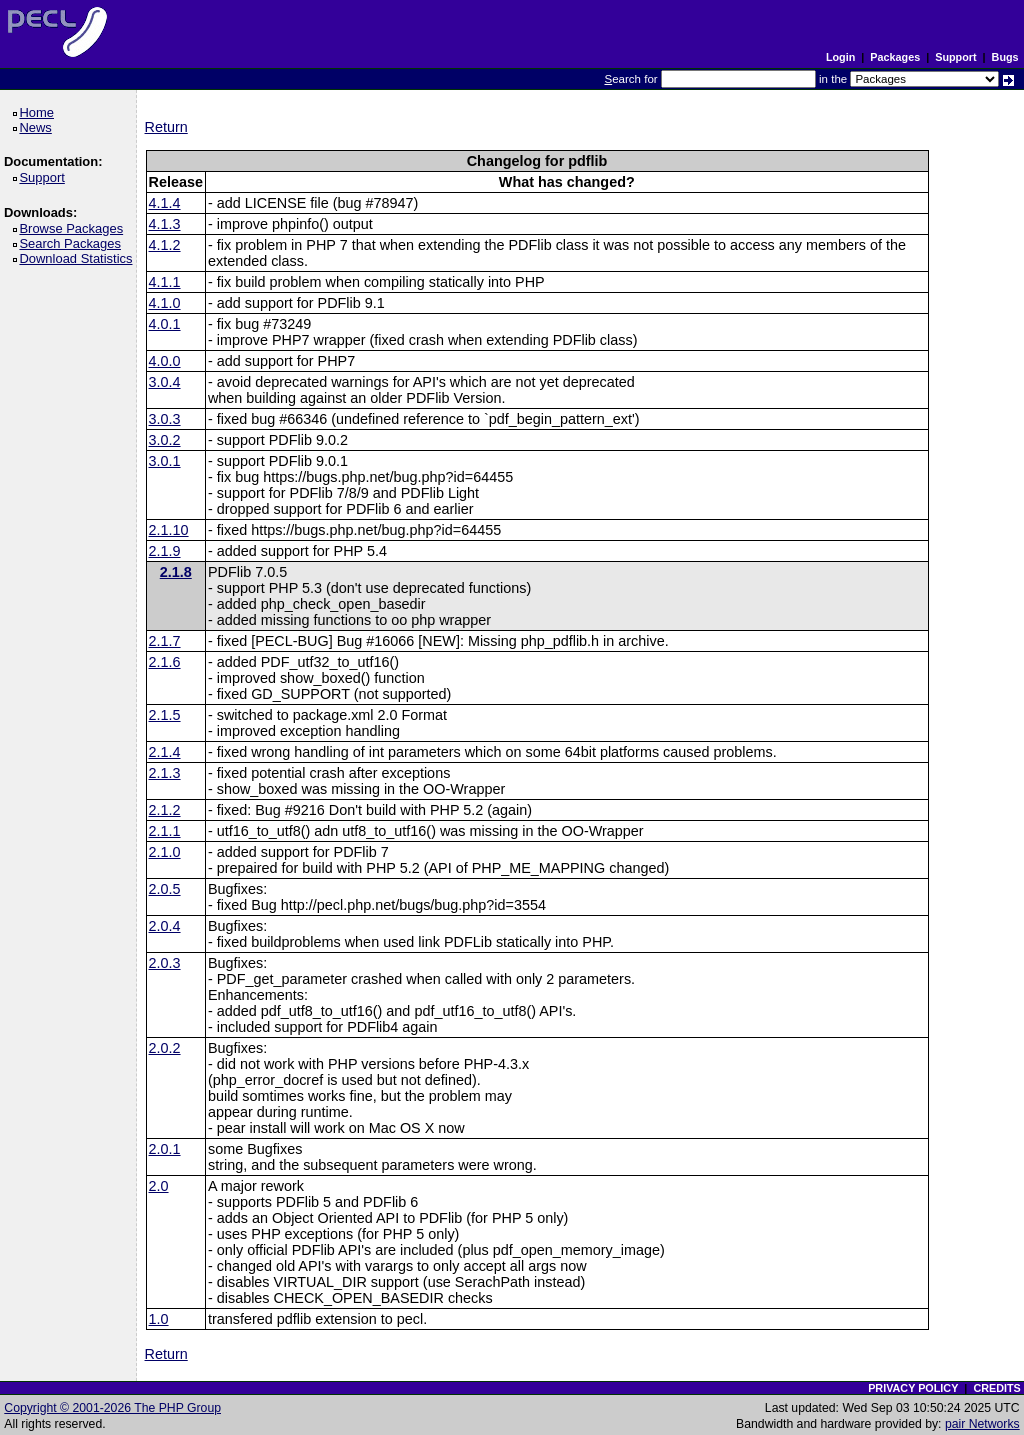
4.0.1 (165, 324)
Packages (895, 57)
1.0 (159, 1319)
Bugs (1005, 57)
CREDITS (996, 1388)
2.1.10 (169, 530)
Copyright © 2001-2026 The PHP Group (112, 1408)
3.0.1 (165, 461)
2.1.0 (165, 852)
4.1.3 (165, 224)
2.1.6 (165, 662)
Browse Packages (74, 228)
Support (955, 57)
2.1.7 (165, 641)
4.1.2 (165, 245)
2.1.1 (165, 831)
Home (39, 112)
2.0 (159, 1186)
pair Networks (982, 1424)
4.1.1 (165, 282)
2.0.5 (165, 889)
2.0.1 (165, 1149)
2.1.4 (165, 752)
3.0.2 (165, 440)
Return (166, 127)
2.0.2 (165, 1048)
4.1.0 (165, 303)
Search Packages (73, 243)
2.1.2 (165, 810)
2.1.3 (165, 773)
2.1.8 (176, 572)
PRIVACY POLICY (913, 1388)
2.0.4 (165, 926)
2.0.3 (165, 963)
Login (840, 57)
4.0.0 (165, 361)
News (38, 127)
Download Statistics (79, 258)
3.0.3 (165, 419)
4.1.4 (165, 203)
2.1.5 (165, 715)
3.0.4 (165, 382)
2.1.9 (165, 551)
